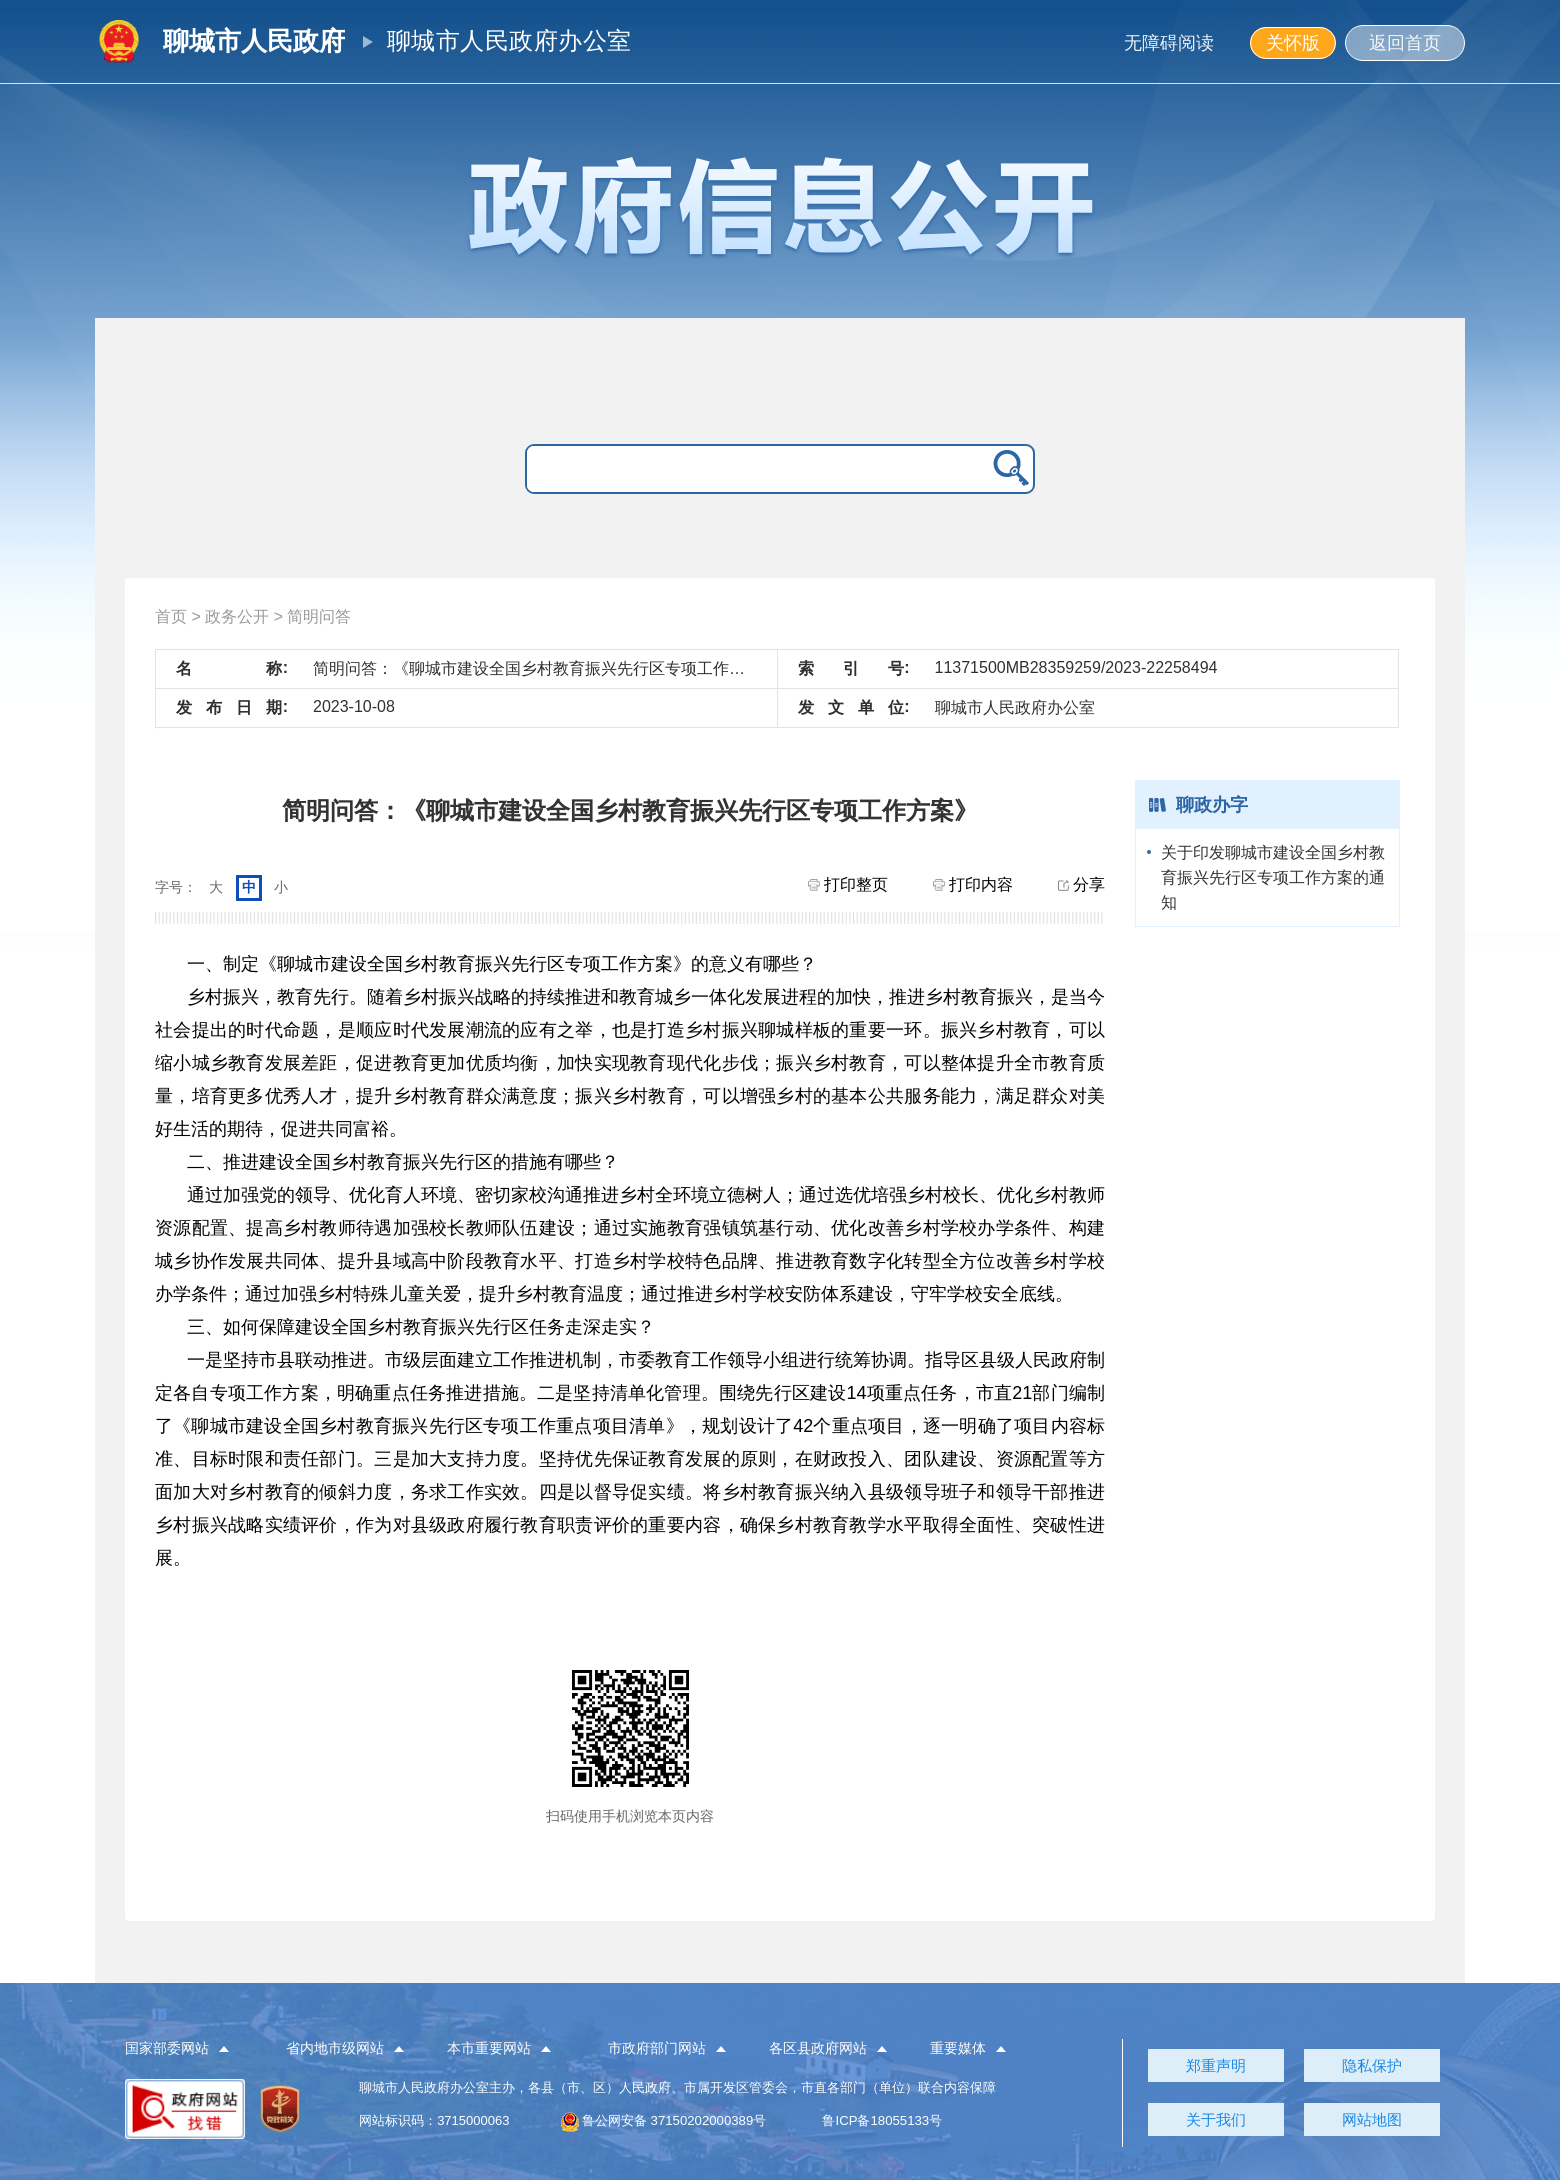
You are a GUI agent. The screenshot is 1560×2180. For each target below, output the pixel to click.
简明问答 (319, 616)
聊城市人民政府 (254, 41)
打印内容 (973, 884)
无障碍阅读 (1169, 43)
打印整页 (848, 884)
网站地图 (1372, 2119)
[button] (188, 2049)
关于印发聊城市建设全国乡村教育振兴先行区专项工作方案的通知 (1273, 877)
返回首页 (1405, 43)
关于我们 (1216, 2119)
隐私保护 (1372, 2065)
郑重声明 (1216, 2065)
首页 (171, 616)
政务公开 (237, 616)
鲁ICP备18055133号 (881, 2120)
